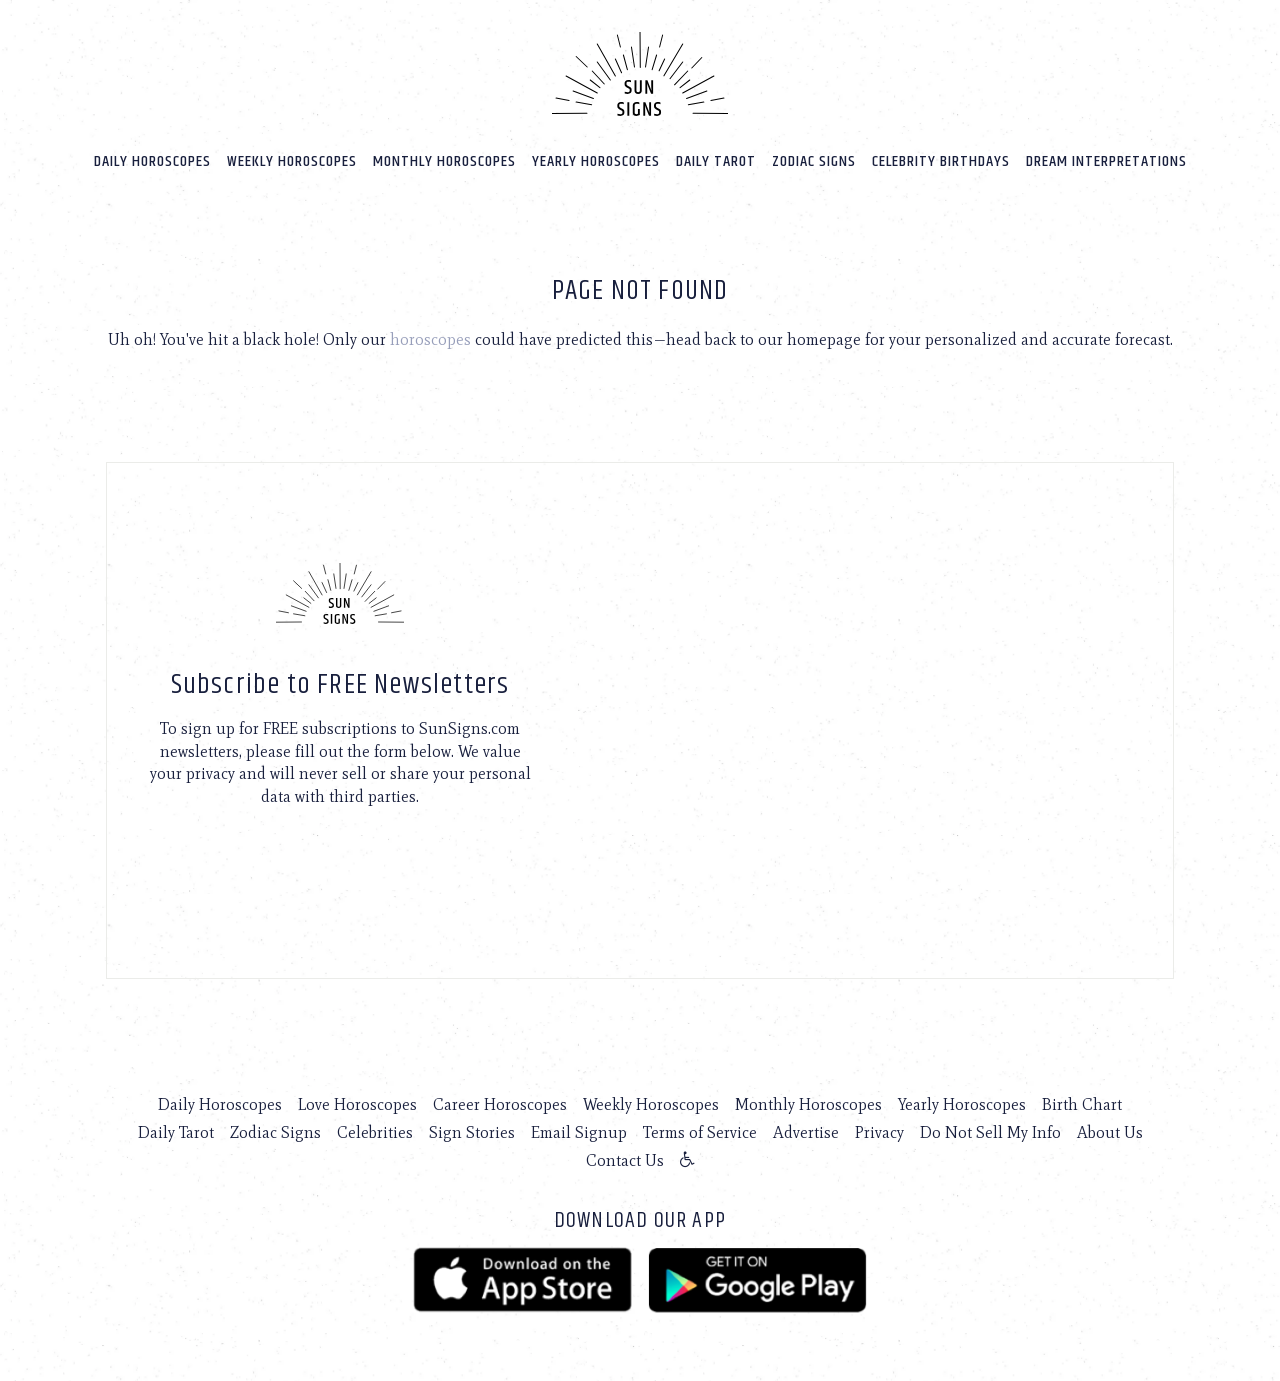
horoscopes (430, 339)
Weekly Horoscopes (292, 161)
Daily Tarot (716, 161)
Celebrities (375, 1132)
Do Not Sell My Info (990, 1132)
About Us (1110, 1132)
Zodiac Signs (814, 161)
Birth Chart (1082, 1104)
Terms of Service (700, 1132)
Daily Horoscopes (152, 161)
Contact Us (625, 1160)
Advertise (806, 1132)
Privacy (879, 1132)
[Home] (640, 74)
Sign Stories (472, 1132)
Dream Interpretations (1106, 161)
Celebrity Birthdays (941, 161)
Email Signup (579, 1132)
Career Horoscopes (500, 1104)
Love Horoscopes (357, 1104)
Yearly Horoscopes (596, 161)
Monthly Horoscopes (444, 161)
